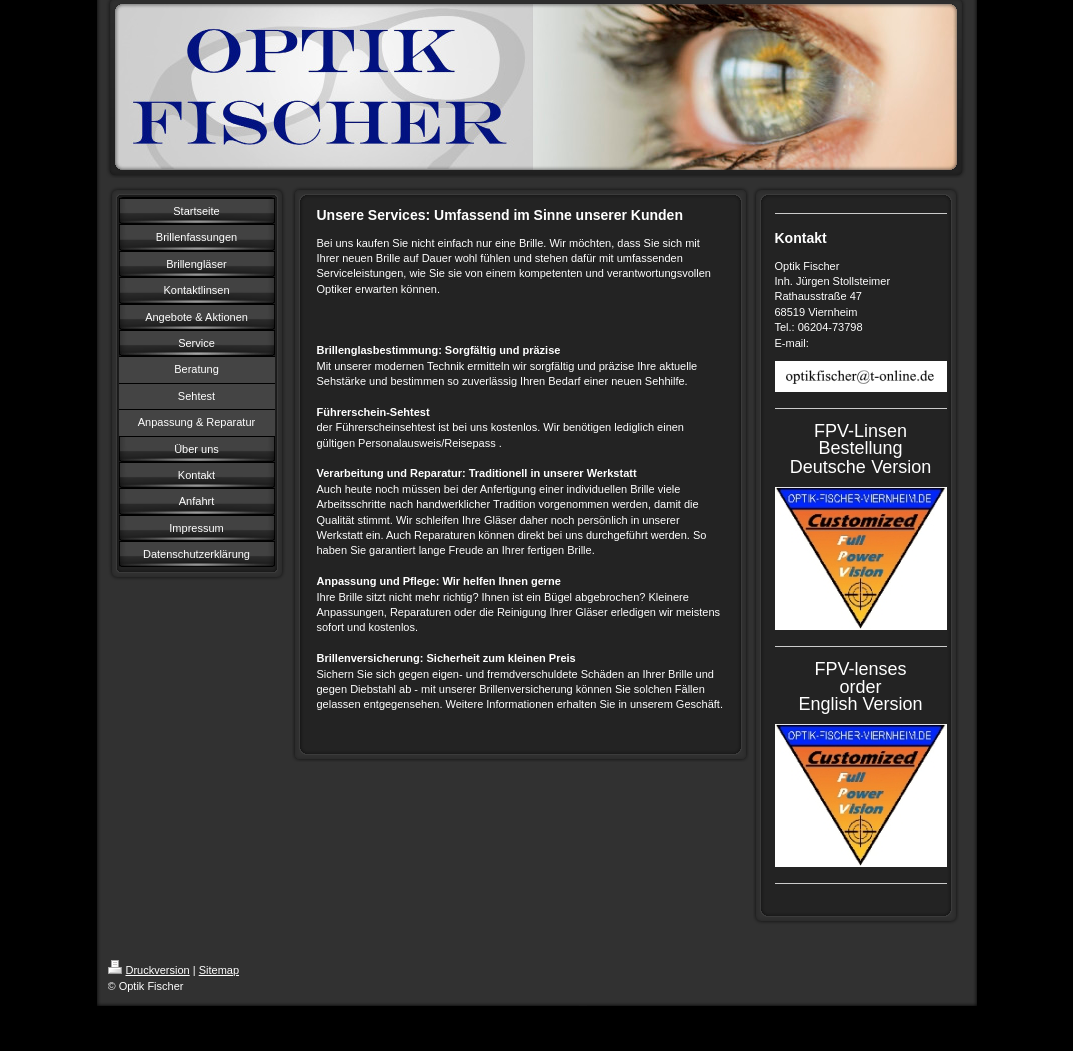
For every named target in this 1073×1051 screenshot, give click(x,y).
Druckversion (149, 970)
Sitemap (219, 970)
